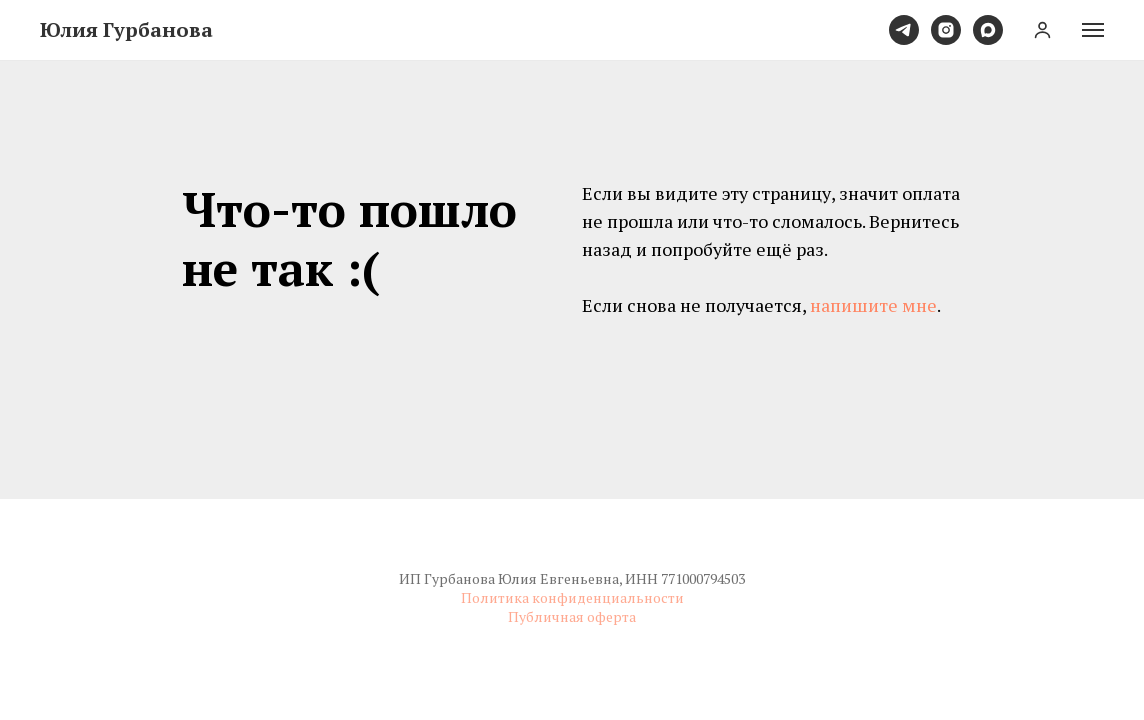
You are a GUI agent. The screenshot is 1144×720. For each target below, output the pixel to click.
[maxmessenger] (988, 30)
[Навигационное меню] (1093, 30)
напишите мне (873, 305)
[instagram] (946, 30)
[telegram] (904, 30)
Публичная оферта (572, 616)
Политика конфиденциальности (572, 597)
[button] (1042, 29)
